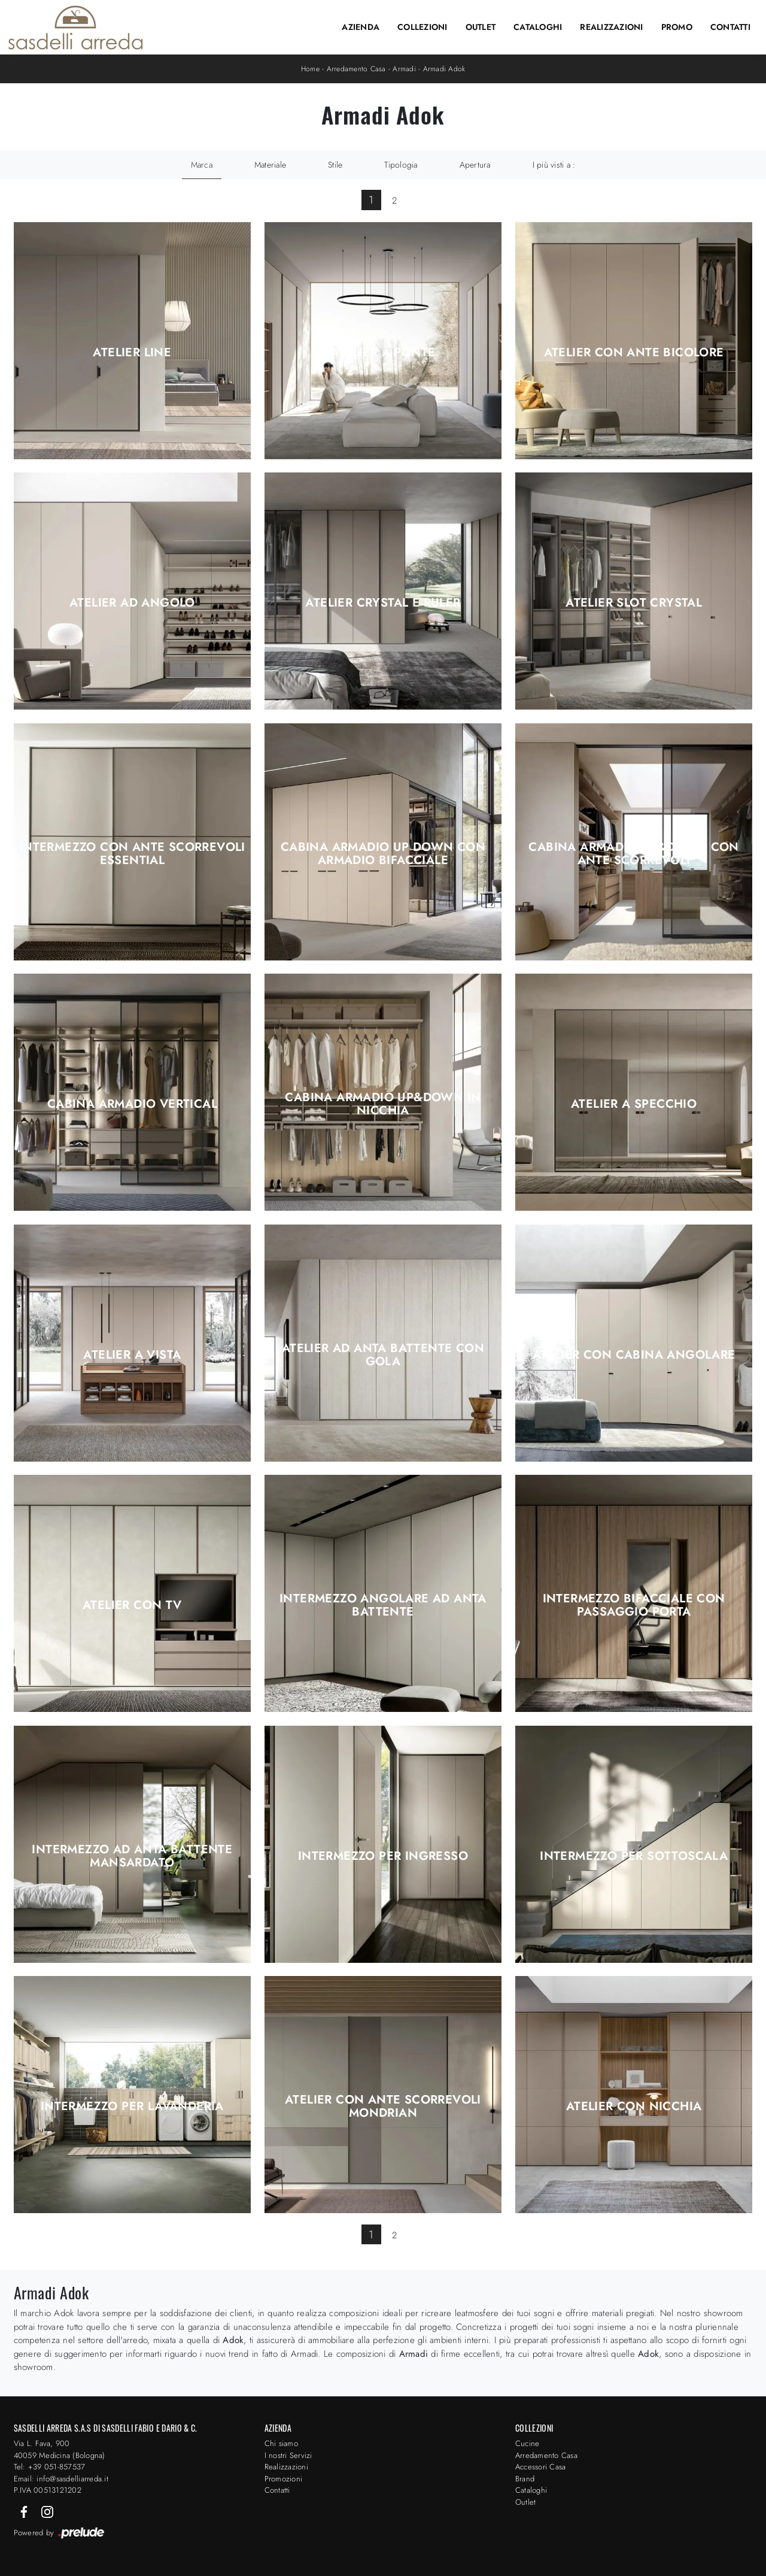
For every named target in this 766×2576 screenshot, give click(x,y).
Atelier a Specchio (634, 1104)
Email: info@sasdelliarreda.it (61, 2478)
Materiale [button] (270, 165)
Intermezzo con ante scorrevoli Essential (132, 854)
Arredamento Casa (356, 68)
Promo (676, 27)
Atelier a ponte (382, 352)
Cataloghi (537, 27)
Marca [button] (201, 165)
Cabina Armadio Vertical (132, 1104)
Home (310, 68)
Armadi (404, 68)
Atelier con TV (132, 1605)
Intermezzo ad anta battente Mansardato (132, 1856)
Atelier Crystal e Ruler (382, 603)
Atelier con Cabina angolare (634, 1355)
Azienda (360, 27)
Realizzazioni (611, 27)
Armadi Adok (444, 68)
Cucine (527, 2443)
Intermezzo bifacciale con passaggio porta (634, 1605)
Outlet (481, 27)
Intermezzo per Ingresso (383, 1856)
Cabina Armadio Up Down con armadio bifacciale (383, 854)
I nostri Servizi (288, 2455)
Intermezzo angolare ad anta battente (383, 1605)
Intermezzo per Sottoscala (634, 1856)
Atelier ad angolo (132, 603)
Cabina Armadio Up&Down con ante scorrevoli (633, 854)
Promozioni (284, 2478)
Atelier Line (132, 352)
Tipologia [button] (400, 165)
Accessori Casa (540, 2466)
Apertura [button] (475, 165)
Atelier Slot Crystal (634, 603)
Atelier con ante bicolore (634, 352)
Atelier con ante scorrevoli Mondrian (383, 2106)
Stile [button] (335, 165)
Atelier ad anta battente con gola (383, 1355)
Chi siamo (281, 2443)
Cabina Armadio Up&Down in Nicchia (383, 1104)
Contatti (730, 27)
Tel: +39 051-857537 (50, 2466)
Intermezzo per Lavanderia (132, 2106)
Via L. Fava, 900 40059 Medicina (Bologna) (59, 2449)
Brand (524, 2478)
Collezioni (422, 27)
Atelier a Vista (132, 1355)
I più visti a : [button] (554, 165)
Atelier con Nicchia (634, 2106)
